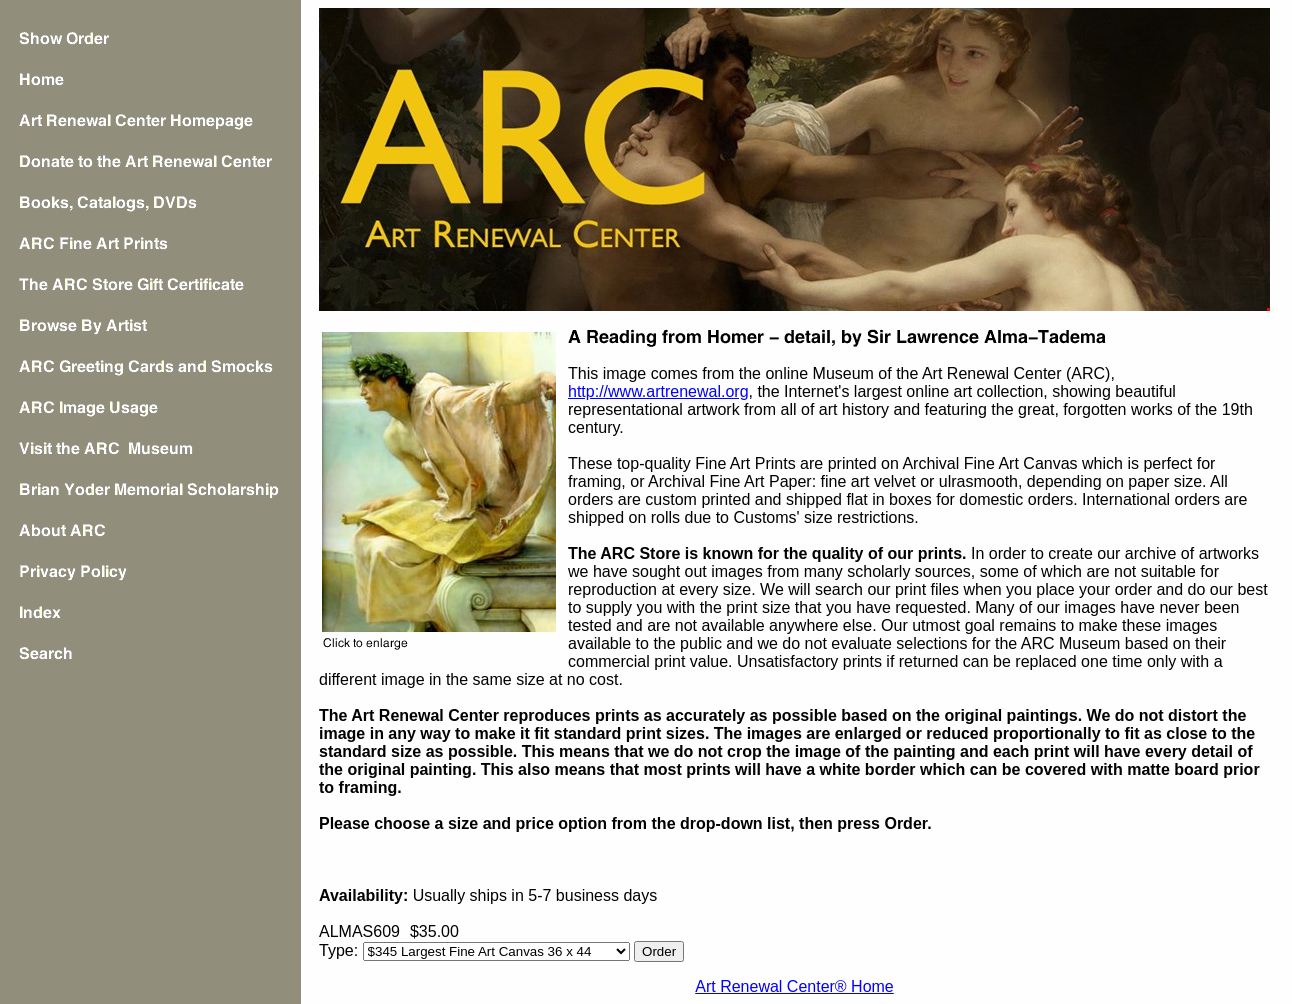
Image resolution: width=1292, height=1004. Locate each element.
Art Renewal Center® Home (794, 986)
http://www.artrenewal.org (658, 391)
